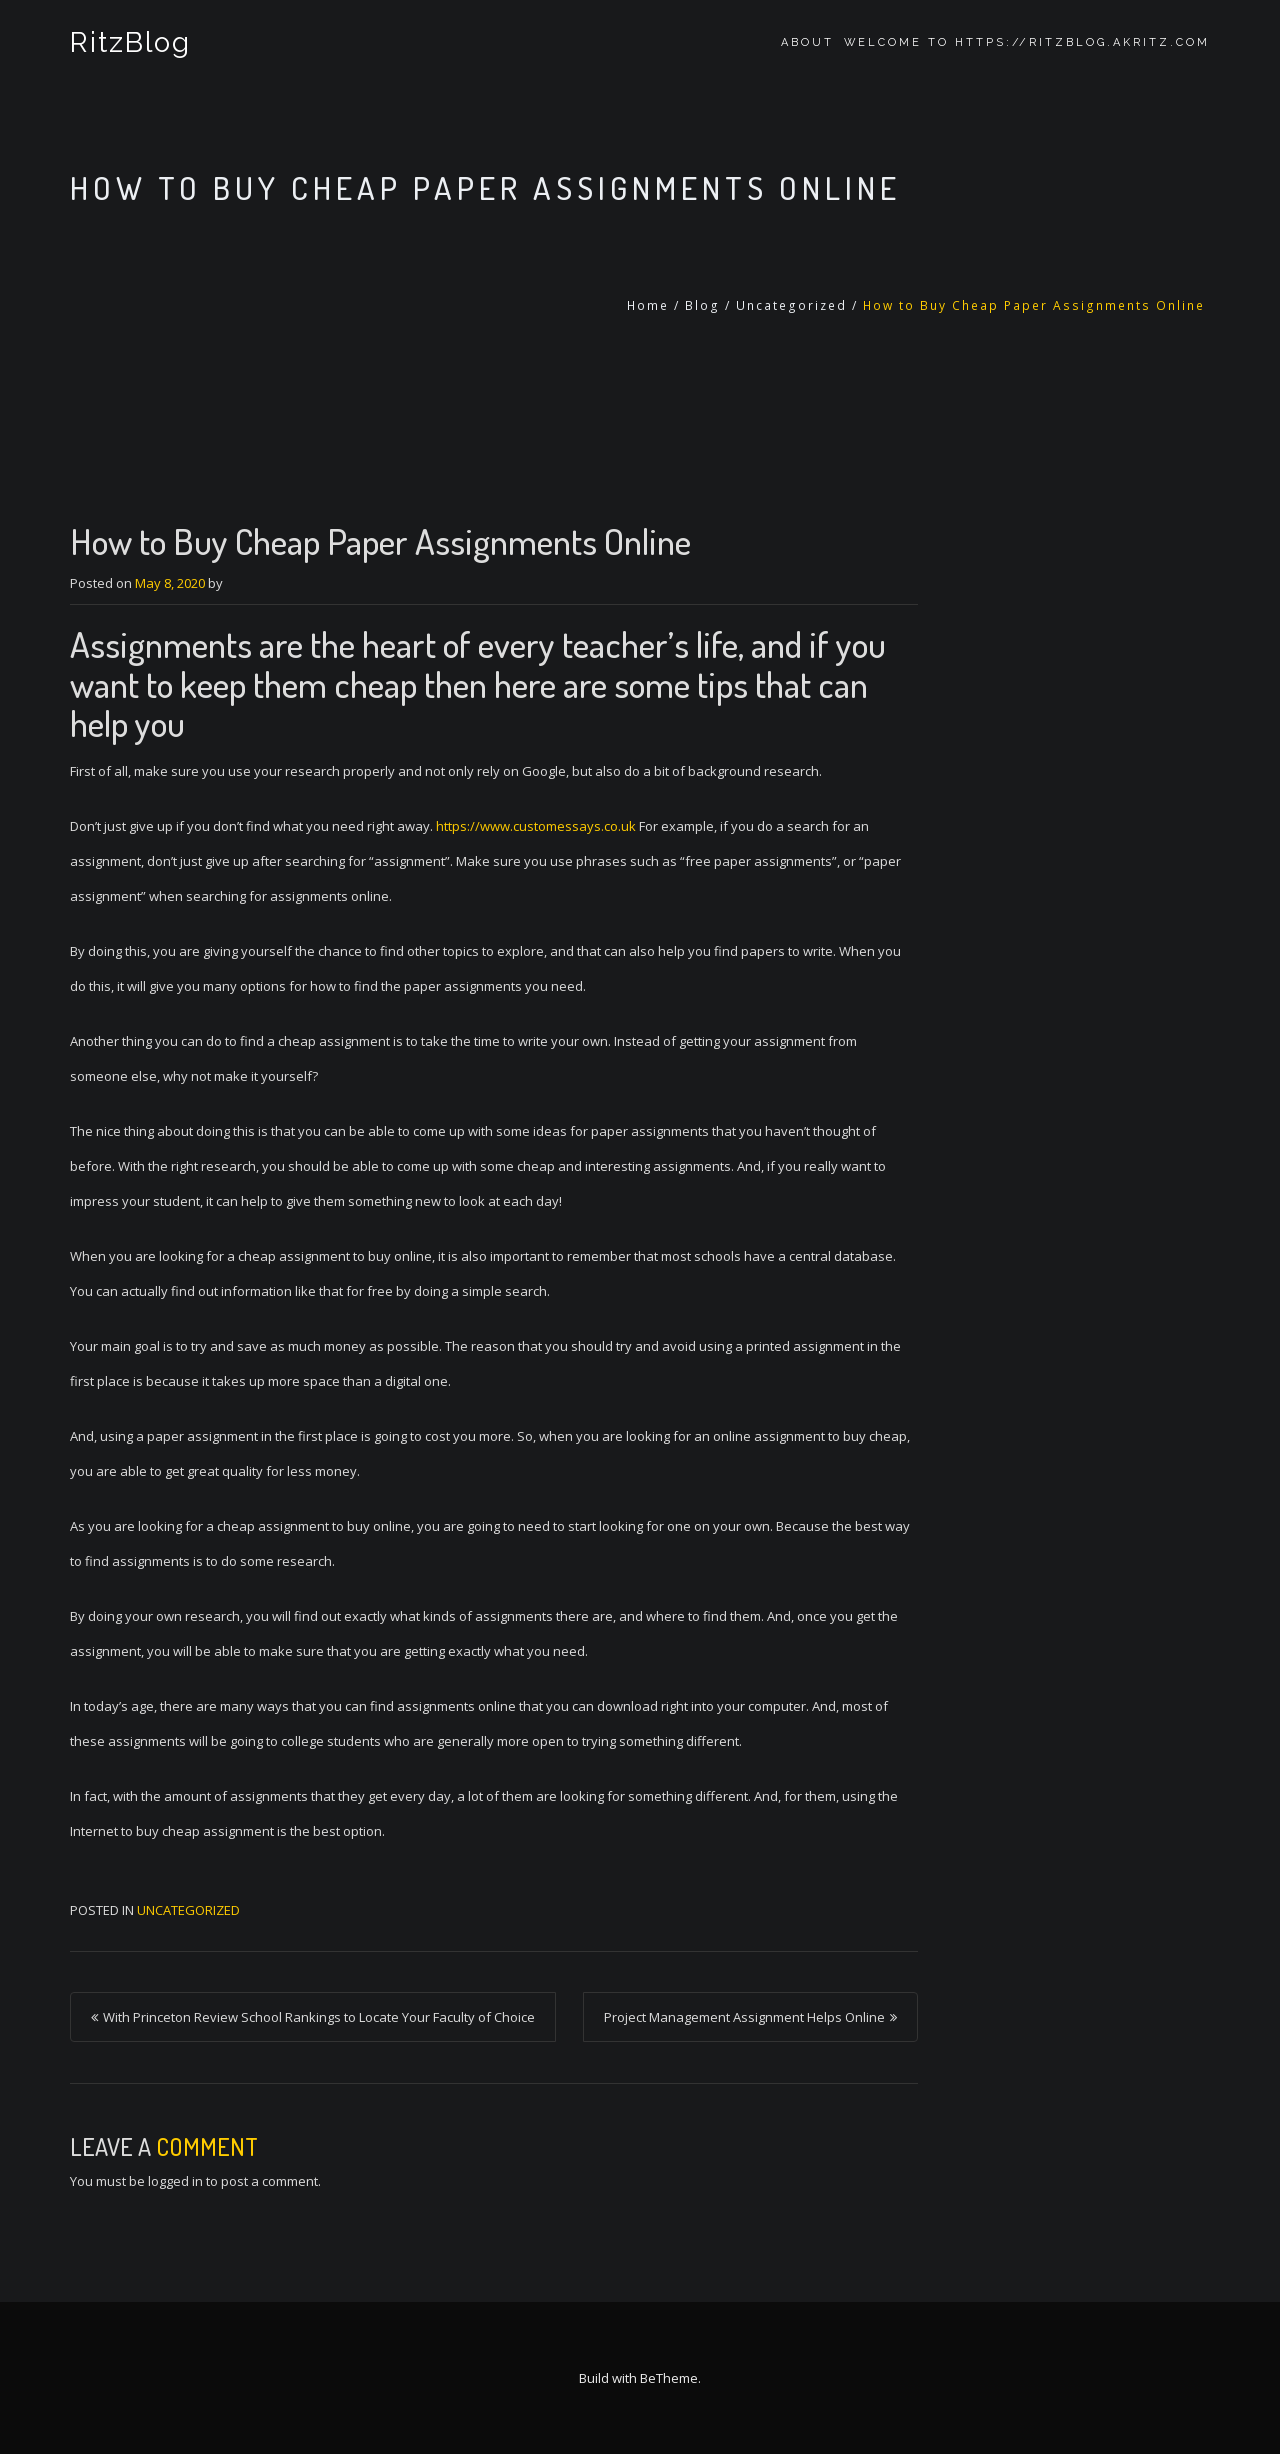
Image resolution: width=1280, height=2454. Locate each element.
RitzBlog (130, 42)
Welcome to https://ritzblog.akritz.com (1027, 42)
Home (648, 305)
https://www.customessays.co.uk (536, 826)
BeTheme (669, 2378)
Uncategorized (791, 305)
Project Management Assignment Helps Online (744, 2017)
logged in (175, 2181)
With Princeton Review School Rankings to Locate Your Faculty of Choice (319, 2017)
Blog (702, 305)
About (807, 42)
